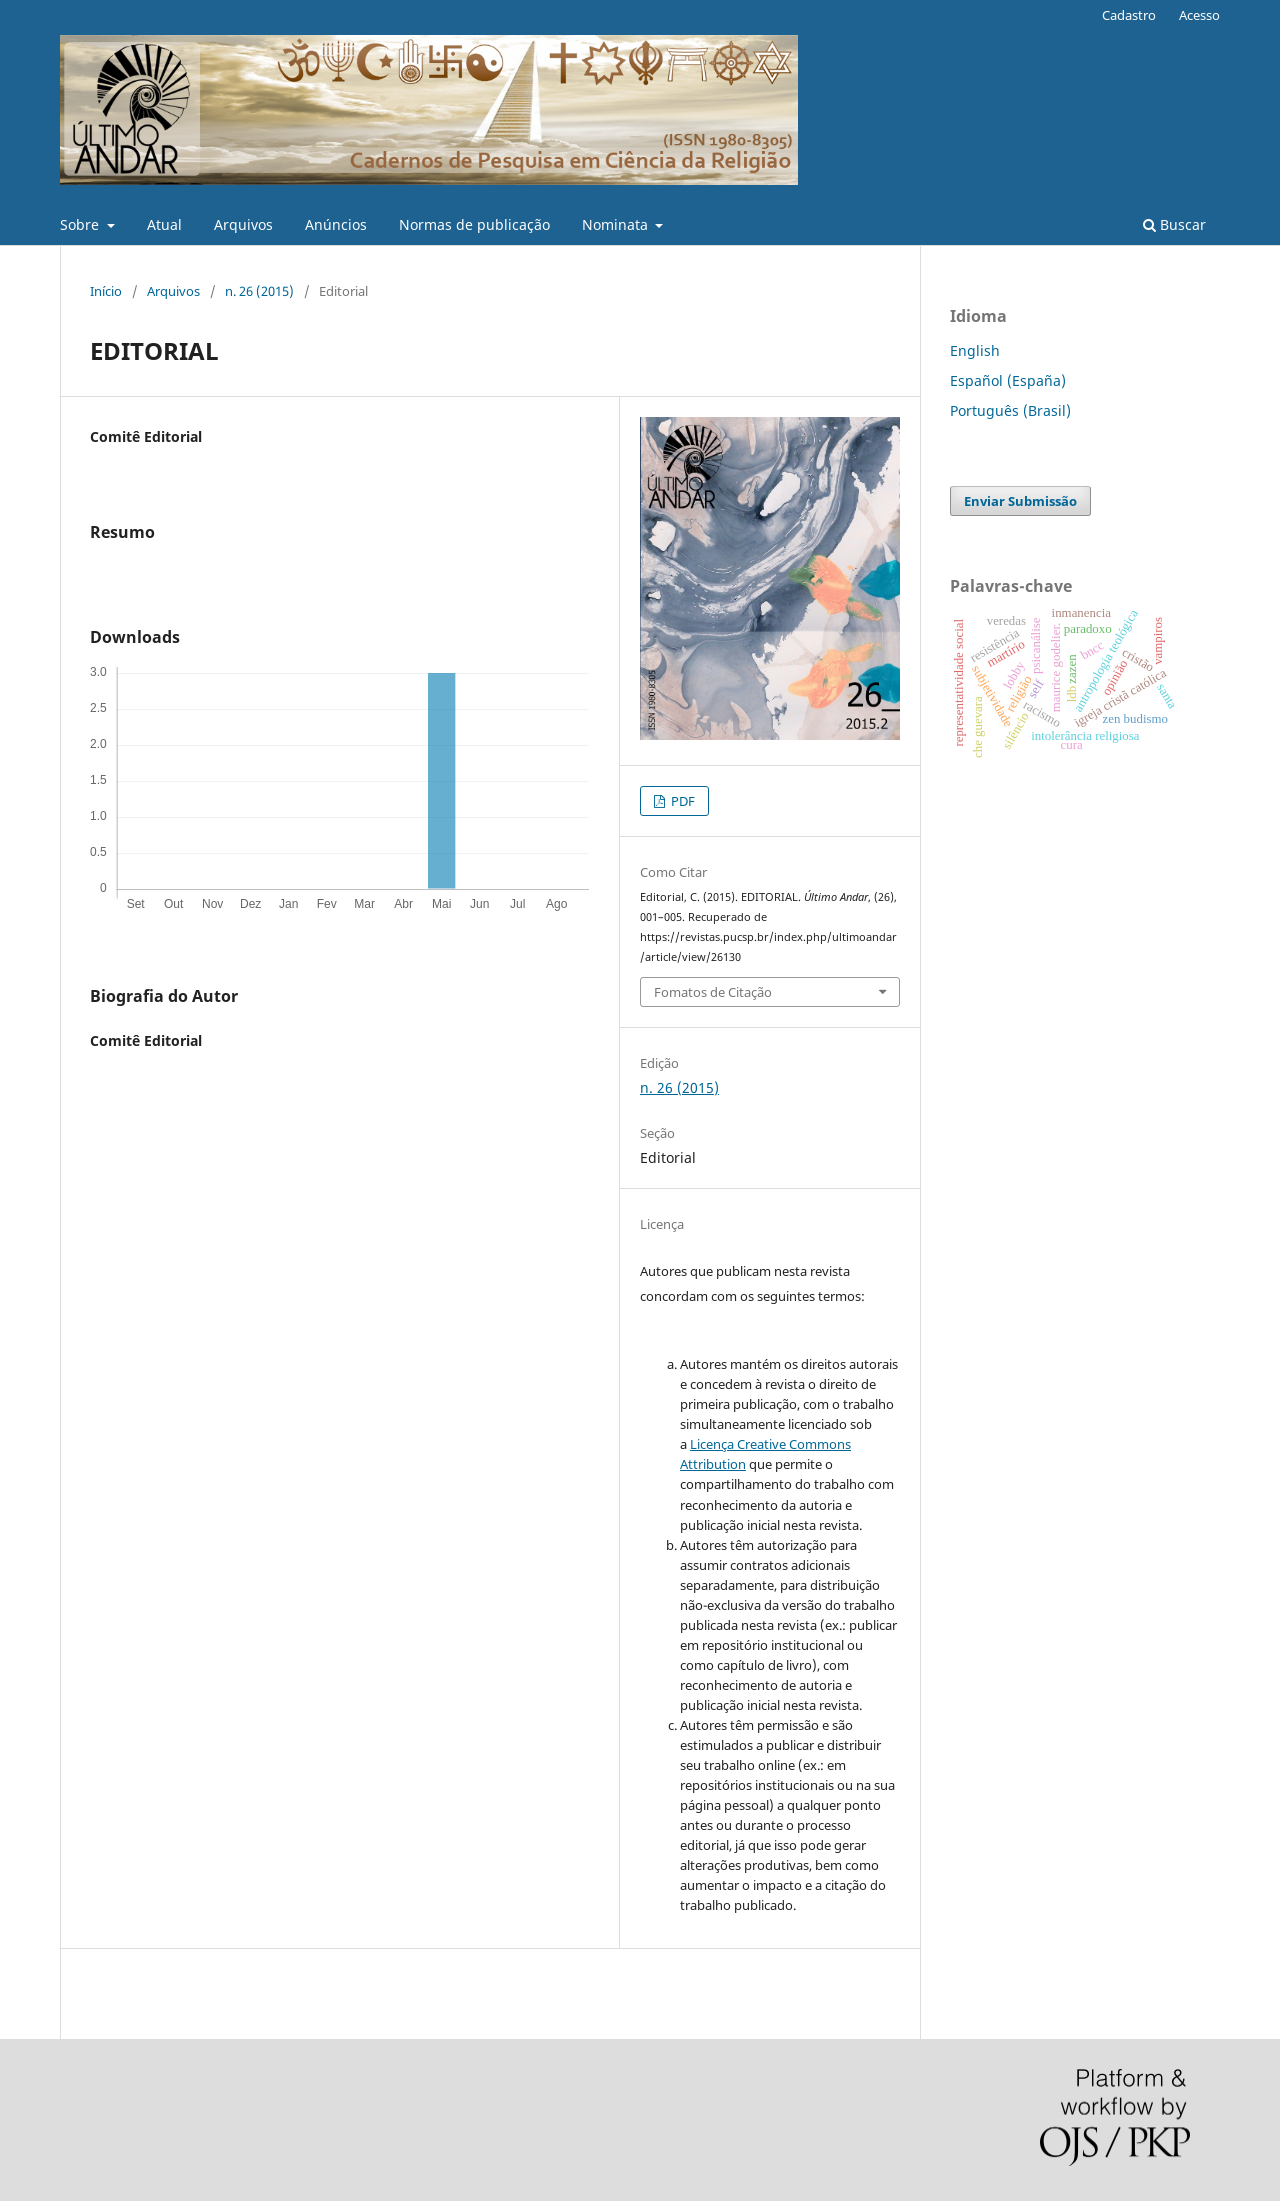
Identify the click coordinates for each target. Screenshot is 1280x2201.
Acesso (1199, 15)
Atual (164, 224)
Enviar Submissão (1020, 501)
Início (106, 291)
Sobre (81, 224)
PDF (681, 801)
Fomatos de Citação (713, 992)
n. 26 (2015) (259, 291)
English (975, 350)
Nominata (617, 224)
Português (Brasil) (1010, 410)
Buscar (1174, 224)
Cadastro (1129, 15)
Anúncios (336, 224)
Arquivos (243, 224)
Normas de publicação (474, 224)
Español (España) (1008, 380)
